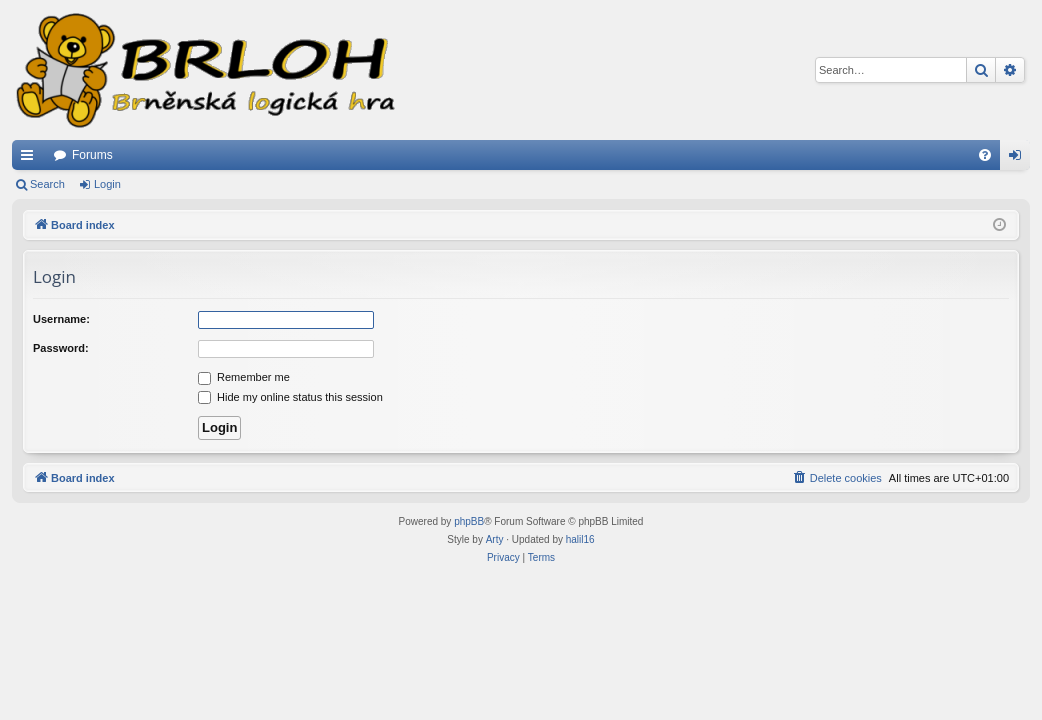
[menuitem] (985, 155)
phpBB (469, 521)
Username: (61, 319)
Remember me (244, 377)
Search (47, 184)
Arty (495, 539)
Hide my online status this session (290, 397)
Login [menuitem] (1019, 159)
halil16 (580, 539)
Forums (92, 155)
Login (107, 184)
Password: (61, 348)
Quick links (31, 159)
